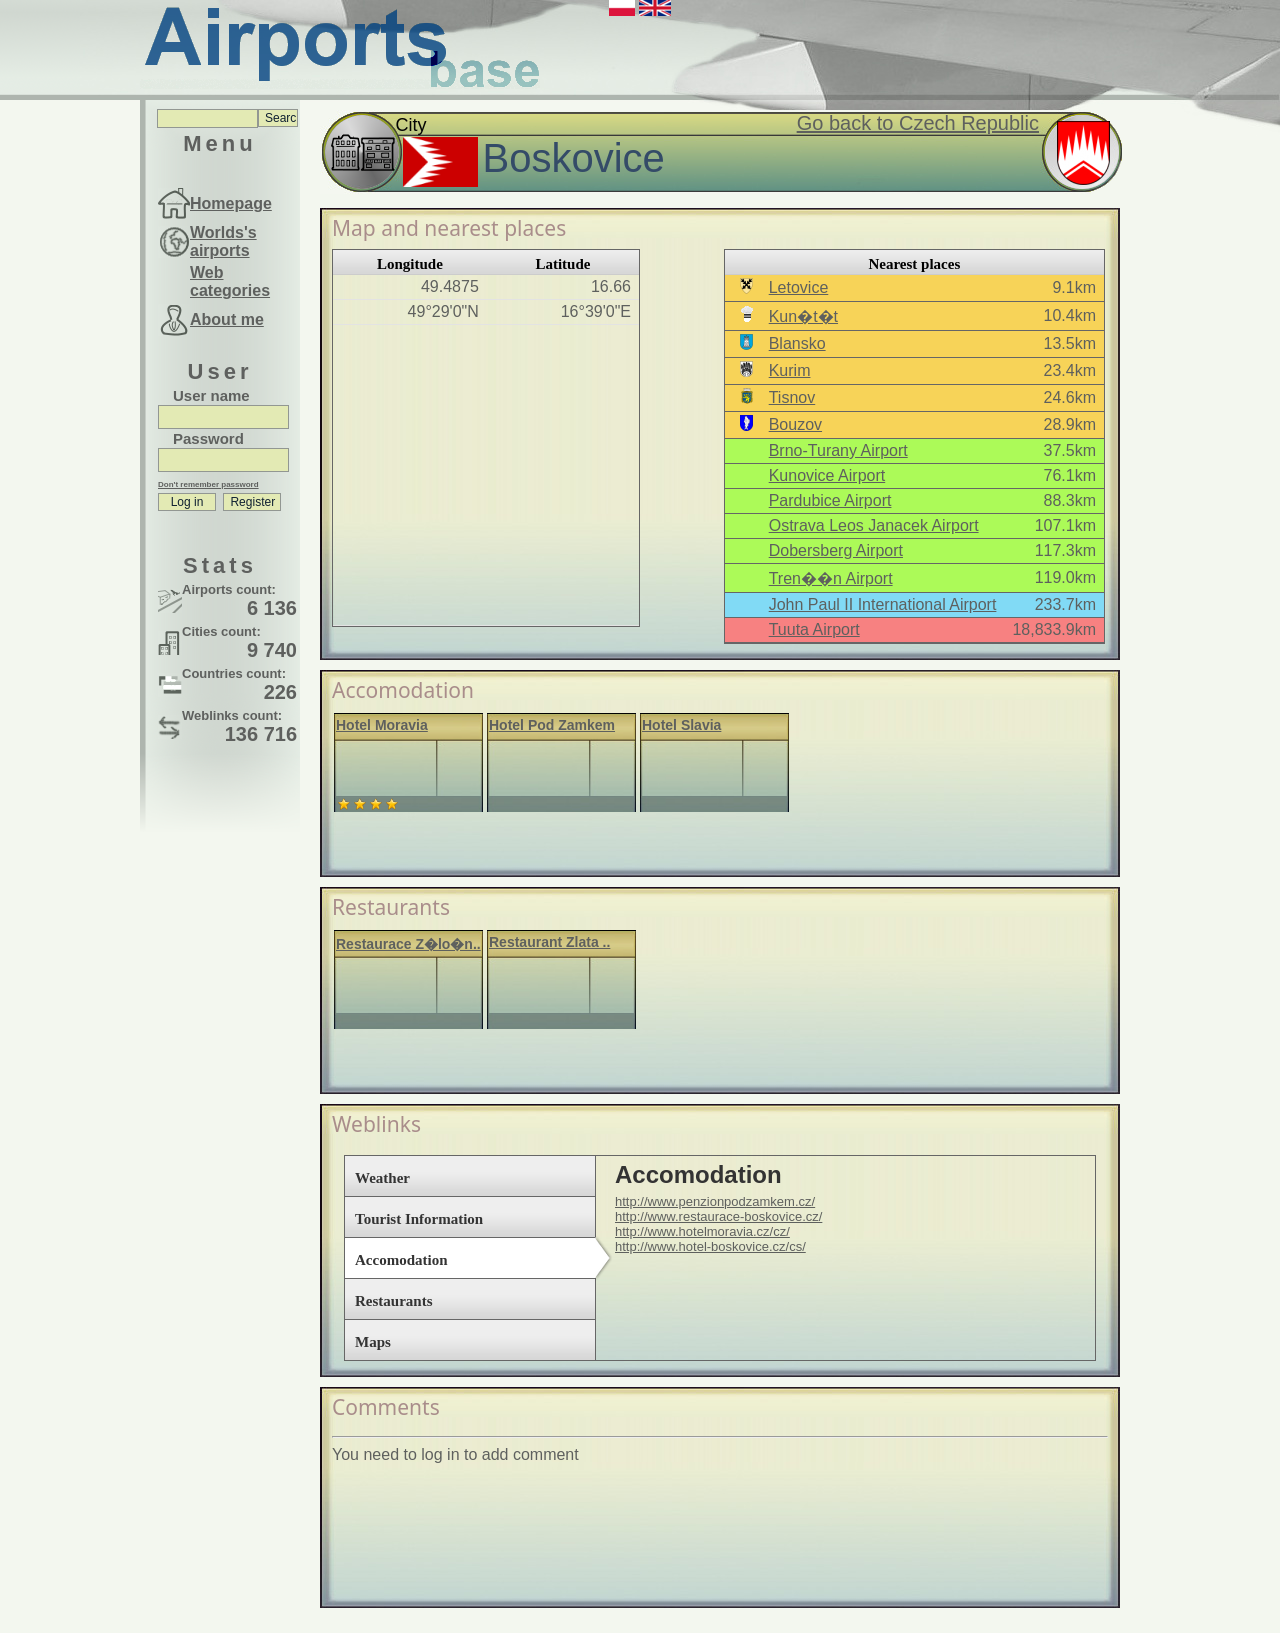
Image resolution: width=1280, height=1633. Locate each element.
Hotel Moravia (382, 725)
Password (208, 438)
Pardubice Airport (830, 500)
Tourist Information (419, 1219)
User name (211, 395)
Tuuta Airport (814, 629)
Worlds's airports (223, 241)
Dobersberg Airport (836, 550)
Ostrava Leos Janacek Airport (874, 525)
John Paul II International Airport (883, 604)
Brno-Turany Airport (838, 450)
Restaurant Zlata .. (549, 942)
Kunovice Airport (827, 475)
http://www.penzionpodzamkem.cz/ (715, 1201)
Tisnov (792, 397)
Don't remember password (208, 484)
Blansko (797, 343)
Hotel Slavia (681, 725)
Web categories (230, 281)
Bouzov (795, 424)
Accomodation (401, 1260)
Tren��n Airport (831, 578)
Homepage (231, 203)
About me (227, 319)
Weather (382, 1178)
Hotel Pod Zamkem (552, 725)
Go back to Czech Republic (918, 123)
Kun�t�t (803, 316)
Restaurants (394, 1301)
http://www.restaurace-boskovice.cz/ (718, 1216)
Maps (373, 1342)
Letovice (799, 287)
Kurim (790, 370)
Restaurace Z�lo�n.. (408, 944)
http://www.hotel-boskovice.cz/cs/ (710, 1246)
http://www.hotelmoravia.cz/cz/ (702, 1231)
